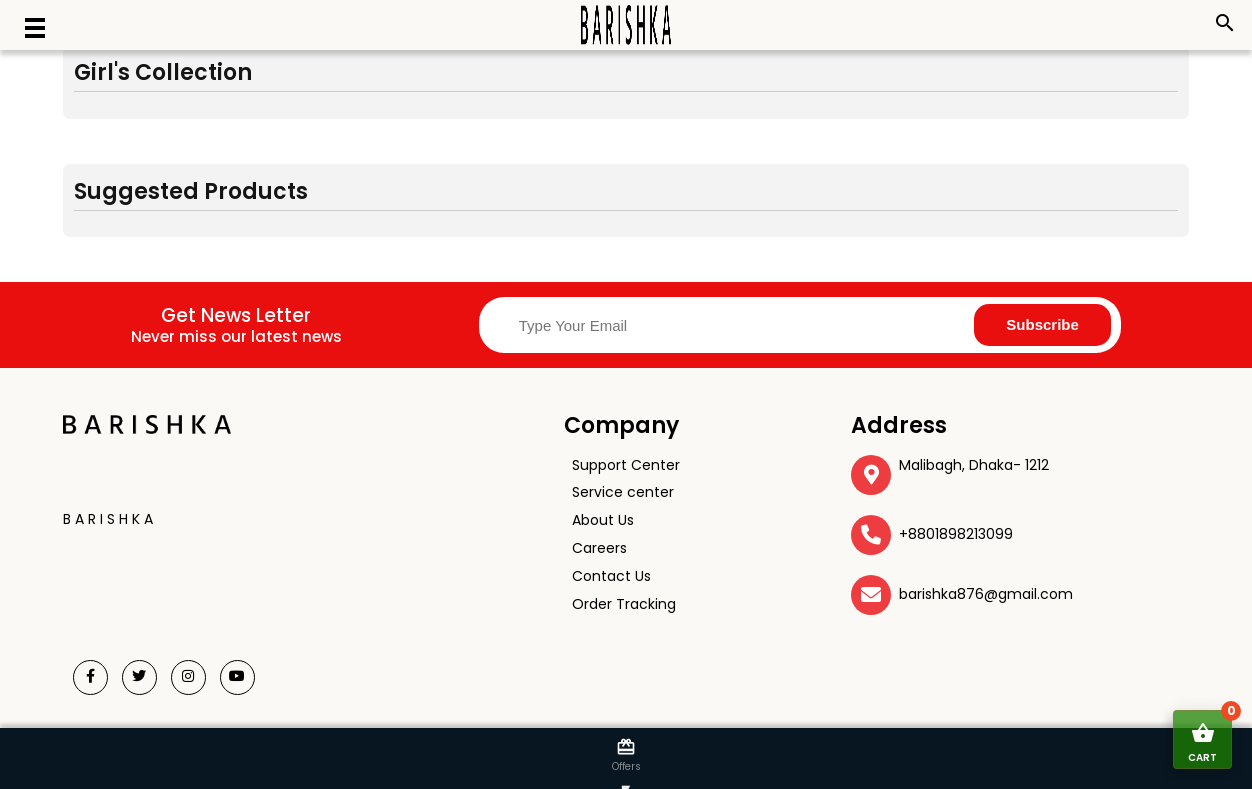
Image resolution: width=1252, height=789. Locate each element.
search (1225, 23)
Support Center (626, 465)
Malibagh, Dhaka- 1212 (974, 465)
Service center (623, 492)
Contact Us (611, 576)
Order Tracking (624, 604)
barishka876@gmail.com (986, 594)
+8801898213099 (956, 534)
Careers (599, 548)
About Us (603, 520)
